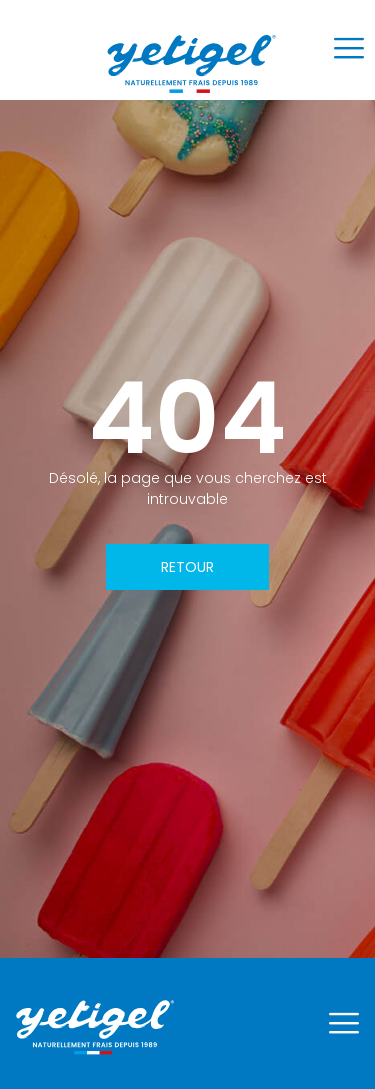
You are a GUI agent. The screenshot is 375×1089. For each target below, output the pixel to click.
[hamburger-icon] (348, 50)
